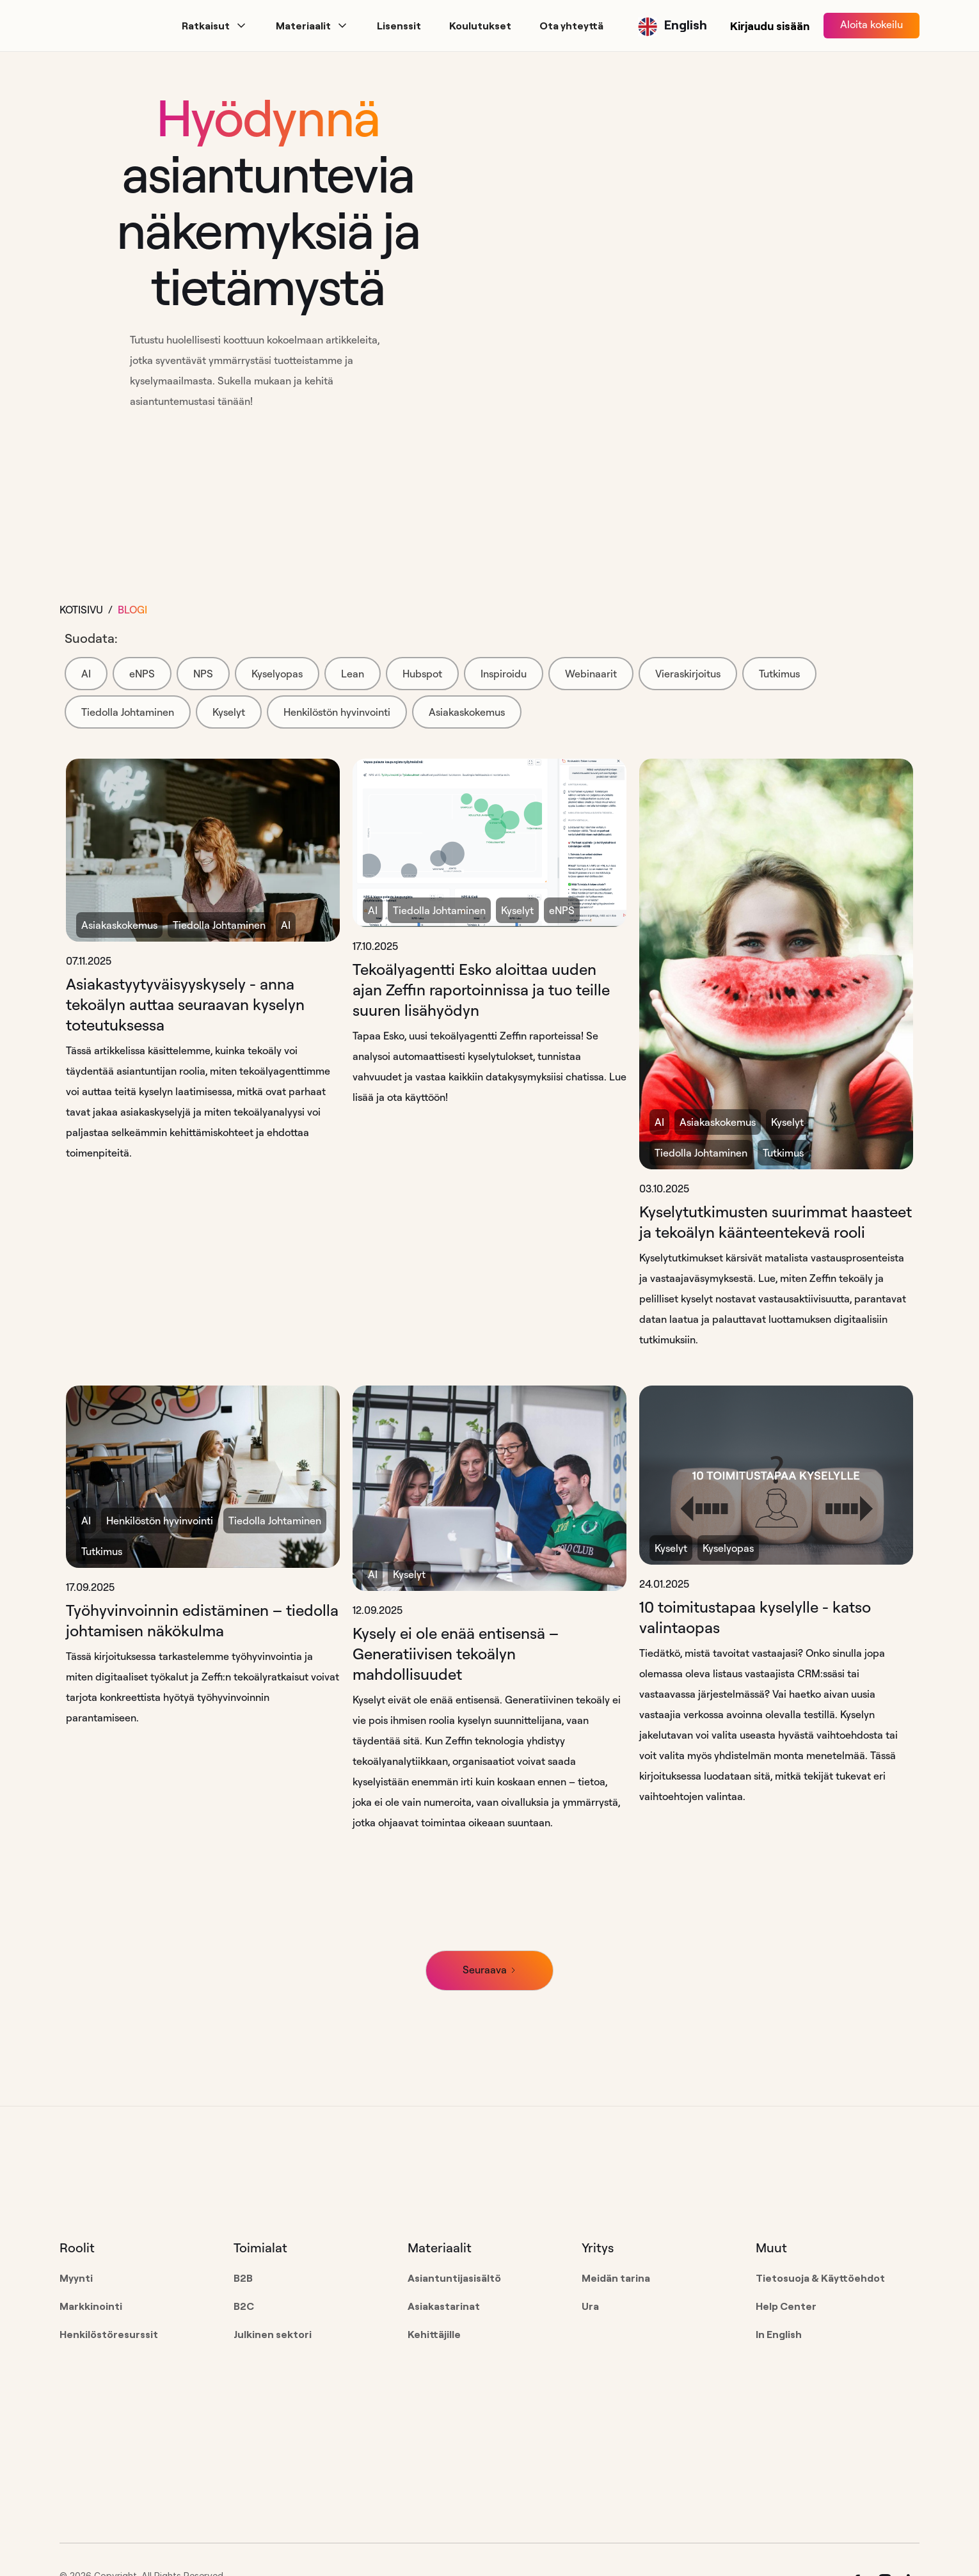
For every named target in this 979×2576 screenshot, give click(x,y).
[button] (214, 25)
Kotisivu (81, 609)
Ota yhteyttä (571, 25)
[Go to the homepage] (141, 2188)
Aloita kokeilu (871, 24)
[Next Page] (489, 1970)
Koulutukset (480, 25)
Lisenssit (399, 25)
